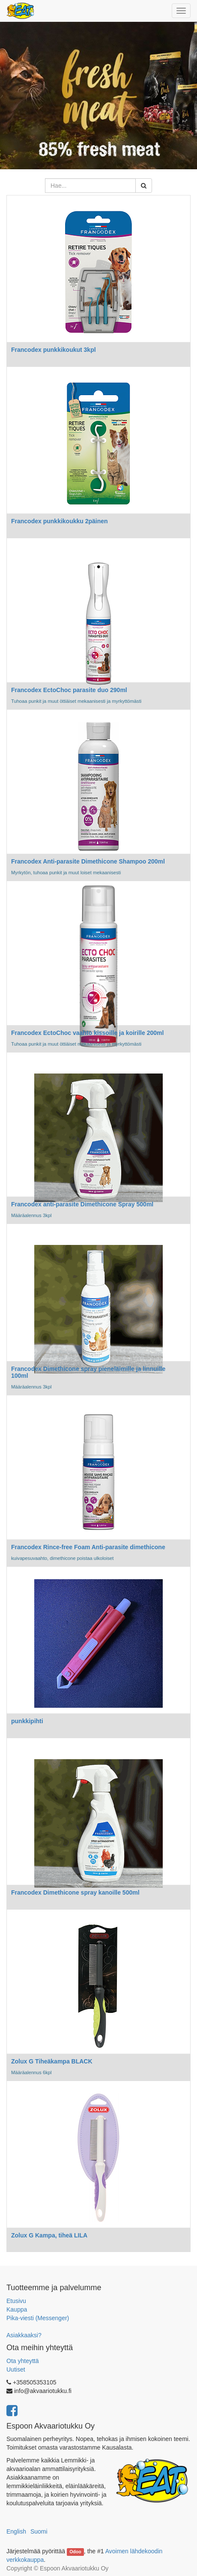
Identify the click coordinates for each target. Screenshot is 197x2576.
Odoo (75, 2551)
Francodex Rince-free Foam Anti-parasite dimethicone (88, 1547)
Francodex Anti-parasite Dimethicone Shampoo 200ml (88, 861)
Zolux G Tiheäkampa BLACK (52, 2061)
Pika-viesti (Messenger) (37, 2318)
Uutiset (15, 2369)
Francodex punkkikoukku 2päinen (59, 521)
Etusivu (16, 2300)
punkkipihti (27, 1721)
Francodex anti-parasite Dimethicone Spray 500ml (82, 1204)
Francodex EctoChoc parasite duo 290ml (69, 690)
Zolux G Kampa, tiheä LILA (49, 2235)
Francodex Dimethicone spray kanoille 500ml (75, 1892)
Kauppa (16, 2309)
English (16, 2531)
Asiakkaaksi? (24, 2335)
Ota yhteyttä (22, 2360)
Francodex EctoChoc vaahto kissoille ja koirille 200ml (87, 1032)
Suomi (39, 2531)
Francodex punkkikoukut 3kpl (53, 349)
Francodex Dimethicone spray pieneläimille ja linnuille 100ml (88, 1372)
